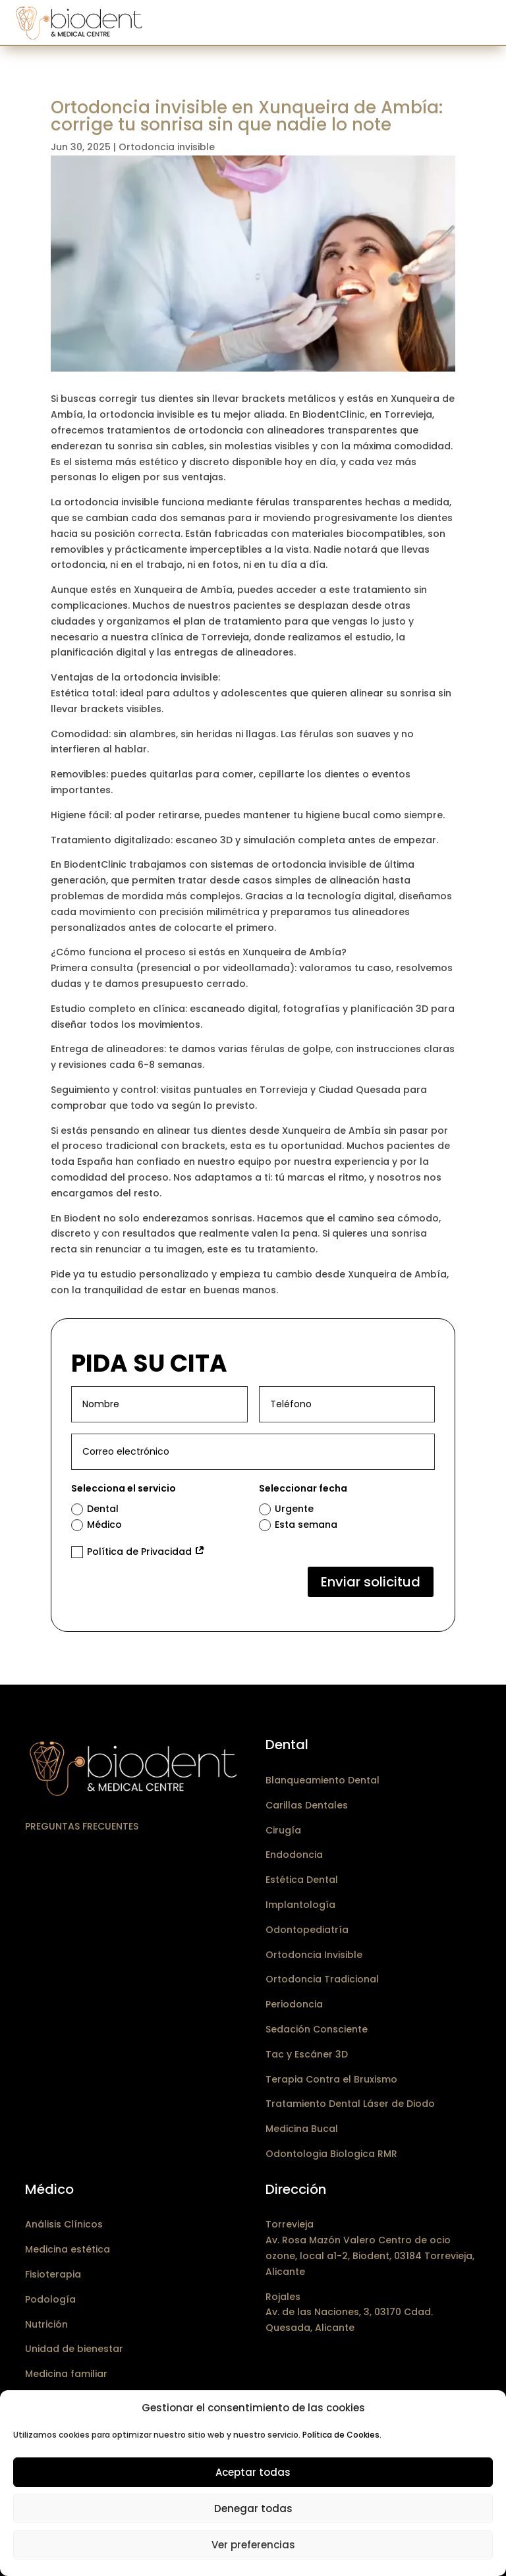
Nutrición (46, 2324)
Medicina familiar (66, 2373)
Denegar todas (253, 2508)
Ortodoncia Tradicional (322, 1979)
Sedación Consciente (317, 2029)
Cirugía (283, 1830)
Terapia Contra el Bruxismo (331, 2079)
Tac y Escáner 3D (307, 2054)
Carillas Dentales (307, 1805)
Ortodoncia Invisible (314, 1954)
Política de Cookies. (341, 2434)
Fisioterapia (53, 2274)
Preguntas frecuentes (81, 1826)
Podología (50, 2299)
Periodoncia (294, 2004)
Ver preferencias (253, 2545)
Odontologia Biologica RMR (331, 2153)
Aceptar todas (253, 2472)
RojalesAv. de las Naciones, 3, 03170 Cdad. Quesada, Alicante (349, 2312)
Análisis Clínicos (64, 2224)
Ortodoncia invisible (167, 147)
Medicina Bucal (302, 2128)
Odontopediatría (307, 1929)
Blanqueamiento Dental (323, 1780)
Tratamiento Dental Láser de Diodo (350, 2103)
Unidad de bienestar (74, 2348)
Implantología (300, 1904)
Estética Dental (302, 1879)
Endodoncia (294, 1854)
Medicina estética (67, 2249)
